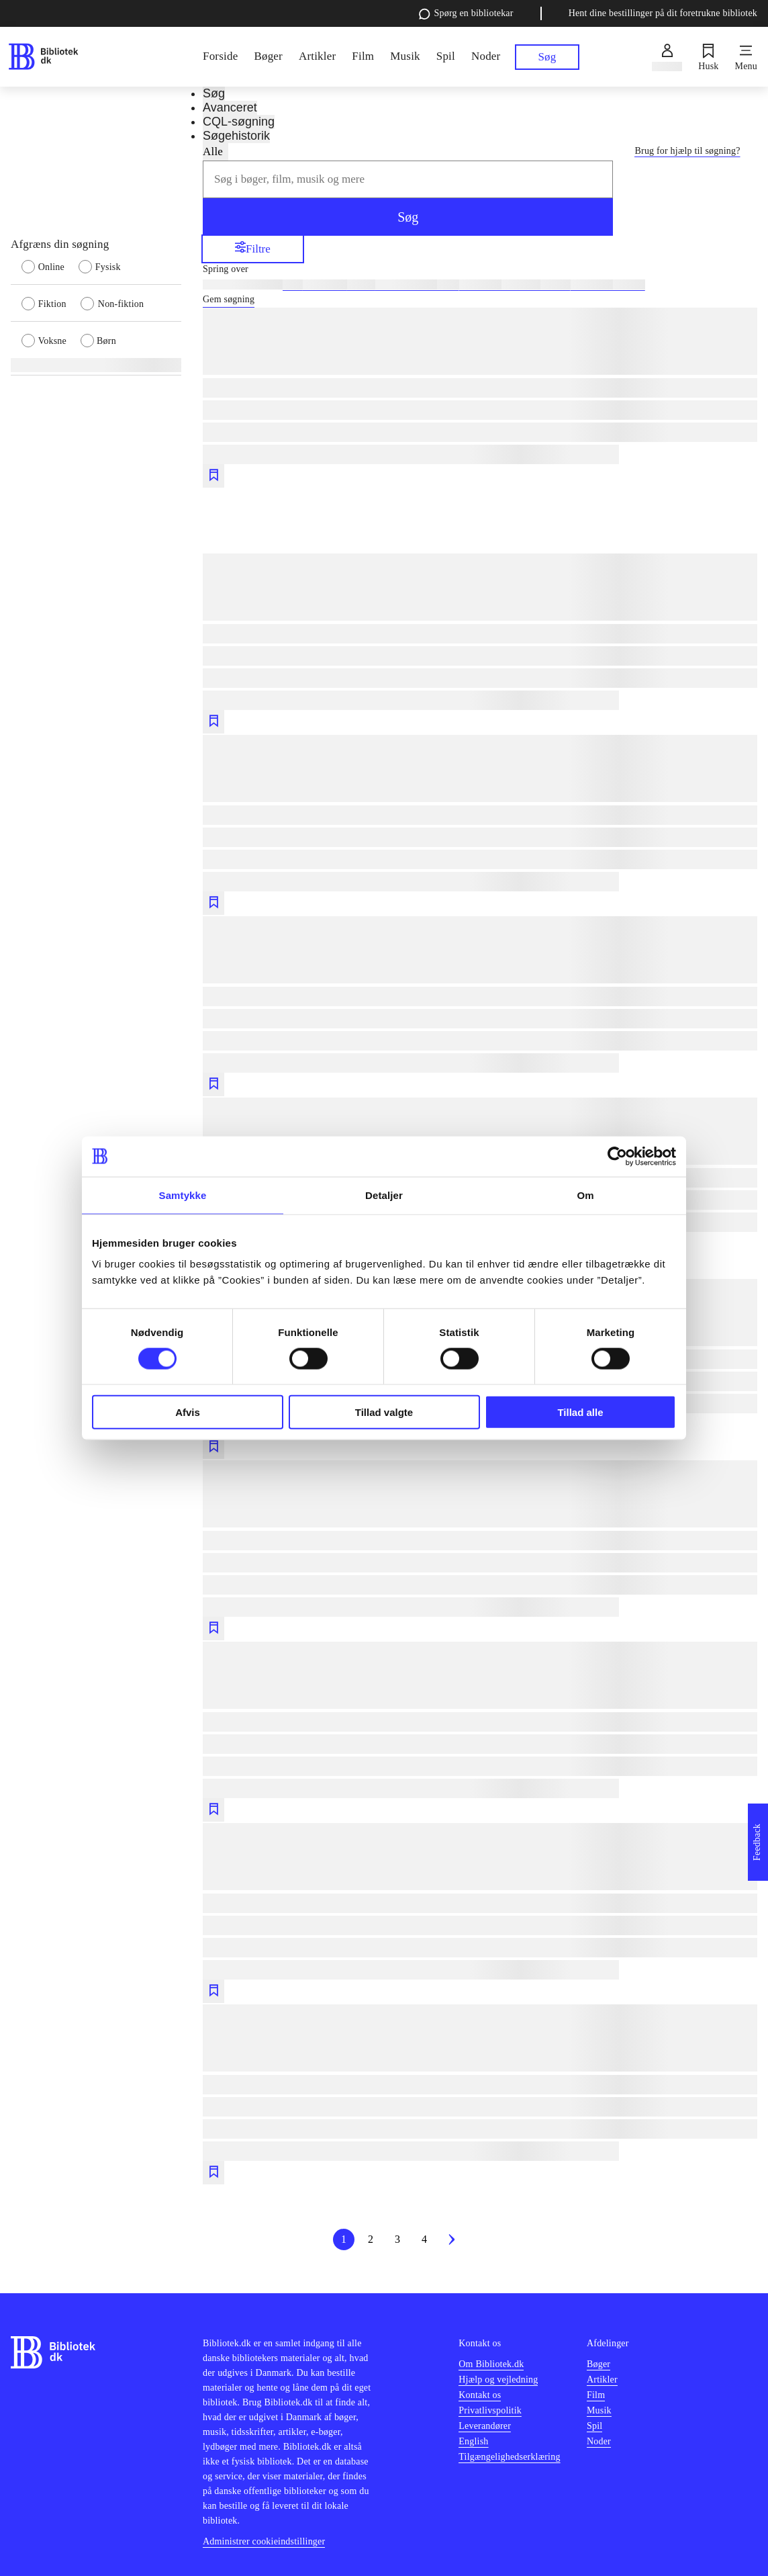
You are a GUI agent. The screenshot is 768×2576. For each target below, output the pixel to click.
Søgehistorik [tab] (236, 135)
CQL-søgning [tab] (239, 121)
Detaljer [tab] (384, 1194)
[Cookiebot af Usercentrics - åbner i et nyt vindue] (617, 1156)
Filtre (253, 248)
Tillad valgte (384, 1412)
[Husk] (708, 57)
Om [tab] (585, 1194)
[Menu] (746, 57)
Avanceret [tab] (230, 107)
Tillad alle (580, 1412)
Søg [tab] (214, 93)
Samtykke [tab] (183, 1194)
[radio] (50, 266)
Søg (407, 217)
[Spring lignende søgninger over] (480, 269)
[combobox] (408, 179)
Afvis (187, 1412)
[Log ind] (667, 57)
